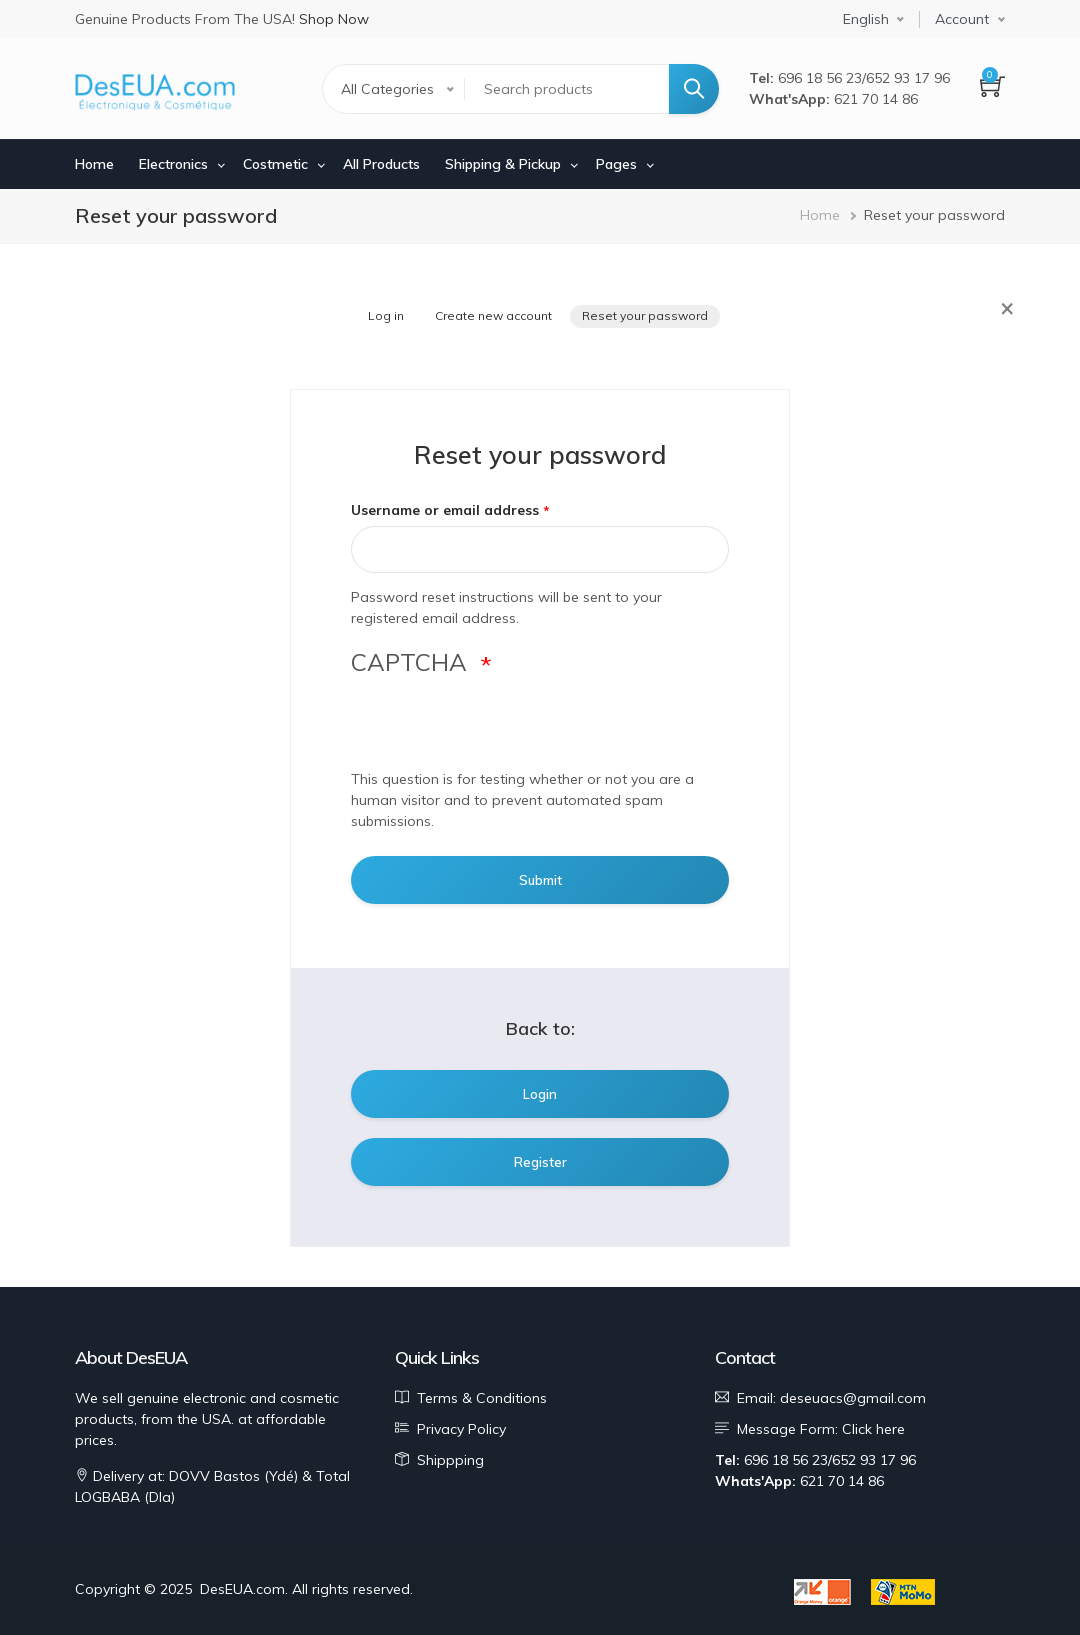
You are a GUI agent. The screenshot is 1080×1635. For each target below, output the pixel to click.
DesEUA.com (242, 1589)
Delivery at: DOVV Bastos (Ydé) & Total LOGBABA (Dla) (212, 1486)
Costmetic (275, 164)
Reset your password (645, 315)
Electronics (173, 164)
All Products (381, 164)
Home (94, 164)
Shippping (450, 1460)
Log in (386, 315)
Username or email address (445, 510)
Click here (873, 1429)
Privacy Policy (461, 1429)
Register (540, 1162)
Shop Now (334, 19)
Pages (616, 164)
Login (540, 1094)
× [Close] (1007, 307)
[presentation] (503, 730)
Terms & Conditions (482, 1398)
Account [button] (962, 19)
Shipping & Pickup (503, 164)
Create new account (493, 315)
